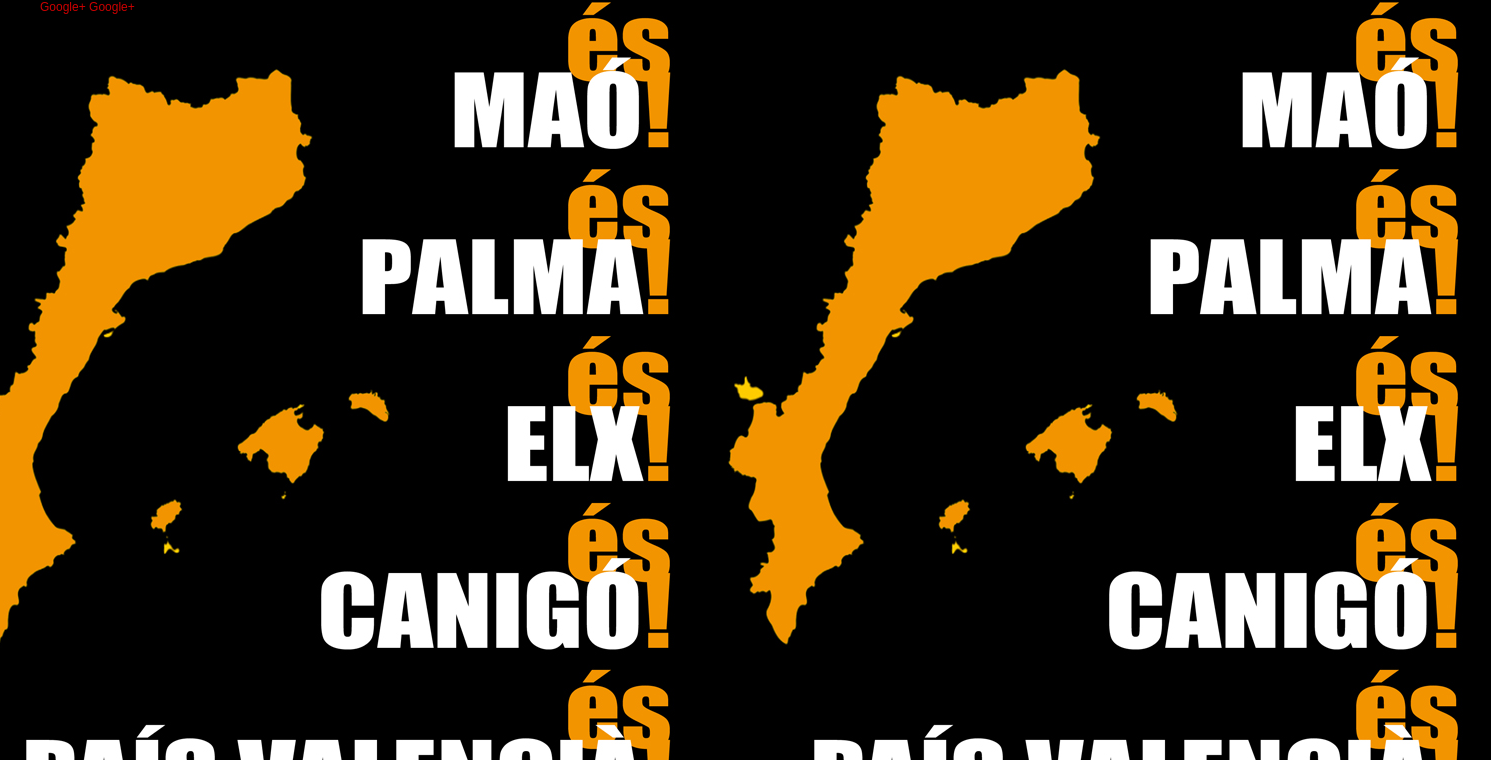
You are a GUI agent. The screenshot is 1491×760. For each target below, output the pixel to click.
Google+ (64, 7)
